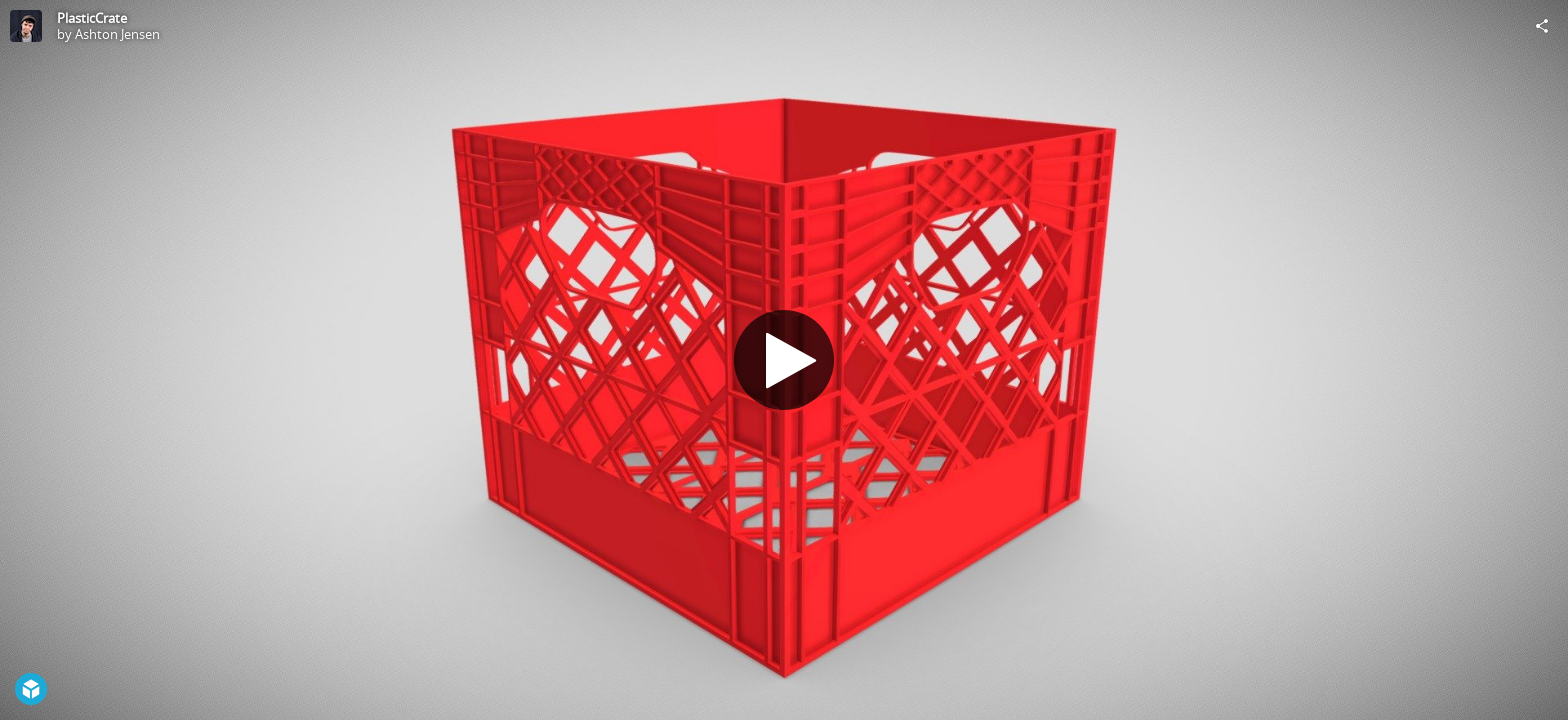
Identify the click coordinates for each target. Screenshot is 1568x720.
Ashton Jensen (117, 34)
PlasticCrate (92, 18)
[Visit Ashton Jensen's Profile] (26, 26)
